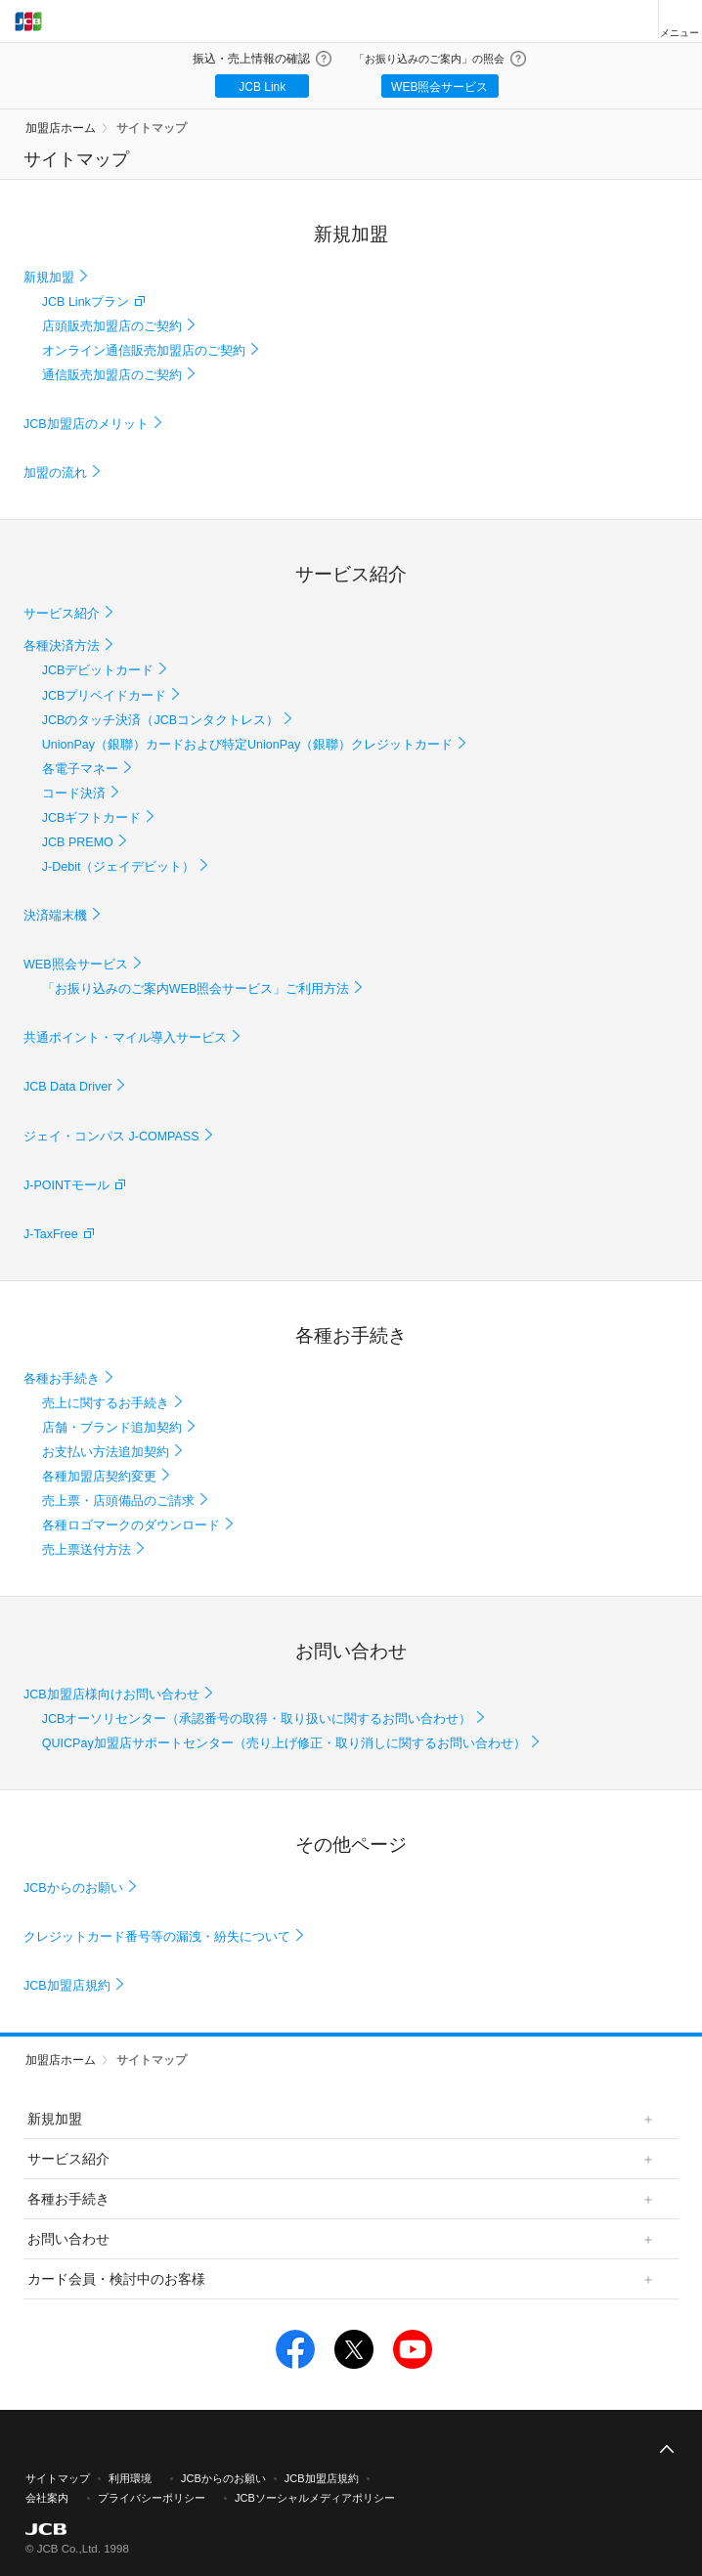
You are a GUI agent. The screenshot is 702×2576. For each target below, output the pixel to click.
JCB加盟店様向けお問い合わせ (111, 1694)
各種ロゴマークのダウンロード (131, 1525)
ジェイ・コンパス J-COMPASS (111, 1136)
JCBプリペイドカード (104, 696)
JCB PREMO (77, 842)
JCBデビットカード (98, 670)
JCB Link (262, 87)
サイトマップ (151, 128)
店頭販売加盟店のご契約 (112, 326)
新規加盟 (48, 277)
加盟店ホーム (60, 128)
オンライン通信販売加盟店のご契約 (143, 351)
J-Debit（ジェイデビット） (119, 867)
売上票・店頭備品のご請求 (118, 1501)
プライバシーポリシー (151, 2498)
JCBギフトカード (92, 818)
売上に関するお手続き (105, 1403)
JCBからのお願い (73, 1888)
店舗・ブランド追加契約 (112, 1428)
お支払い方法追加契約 (105, 1452)
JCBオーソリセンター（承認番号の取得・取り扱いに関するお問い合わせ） (257, 1719)
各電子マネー (80, 769)
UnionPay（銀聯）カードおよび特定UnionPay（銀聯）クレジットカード (248, 744)
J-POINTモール (66, 1185)
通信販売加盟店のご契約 (112, 375)
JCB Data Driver (67, 1087)
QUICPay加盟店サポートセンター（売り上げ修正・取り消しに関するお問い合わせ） (284, 1743)
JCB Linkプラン (85, 302)
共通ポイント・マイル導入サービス (125, 1038)
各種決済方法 (61, 646)
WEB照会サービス (439, 87)
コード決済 (74, 793)
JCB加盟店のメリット (86, 424)
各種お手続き (61, 1379)
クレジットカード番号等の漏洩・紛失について (156, 1937)
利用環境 (130, 2478)
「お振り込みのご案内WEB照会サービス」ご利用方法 (196, 989)
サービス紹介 (61, 614)
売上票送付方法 (86, 1550)
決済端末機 (55, 916)
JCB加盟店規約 (66, 1986)
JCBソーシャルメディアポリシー (315, 2498)
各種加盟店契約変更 (99, 1476)
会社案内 (46, 2498)
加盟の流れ (55, 473)
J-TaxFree (50, 1234)
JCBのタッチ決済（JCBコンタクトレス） (160, 720)
